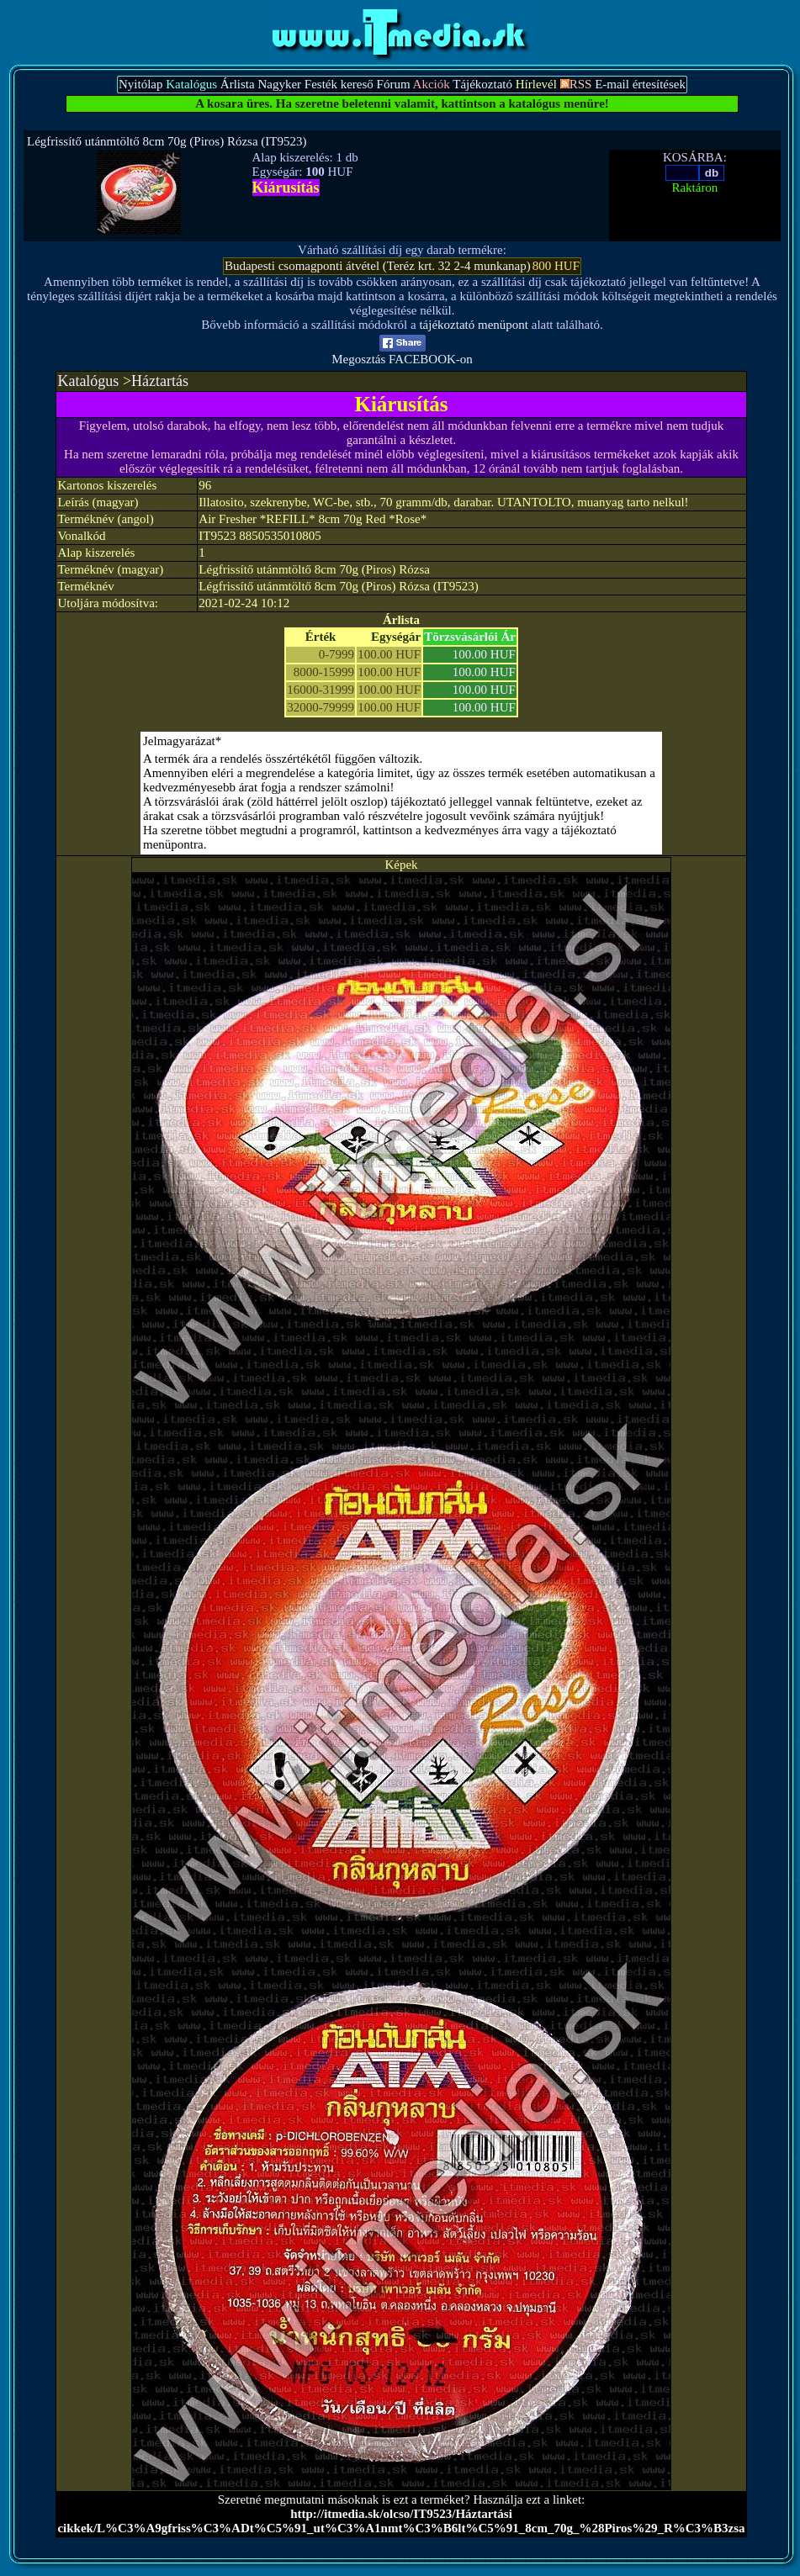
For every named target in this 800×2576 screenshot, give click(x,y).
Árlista (237, 84)
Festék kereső (339, 84)
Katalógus (88, 381)
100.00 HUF (484, 654)
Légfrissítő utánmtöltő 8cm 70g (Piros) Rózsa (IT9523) (166, 141)
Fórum (394, 84)
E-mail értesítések (640, 84)
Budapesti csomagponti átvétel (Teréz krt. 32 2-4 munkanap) (378, 265)
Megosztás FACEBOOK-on (402, 353)
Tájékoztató (482, 84)
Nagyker (279, 84)
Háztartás (159, 381)
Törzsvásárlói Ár (470, 636)
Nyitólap (141, 84)
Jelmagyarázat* (182, 741)
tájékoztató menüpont (473, 324)
